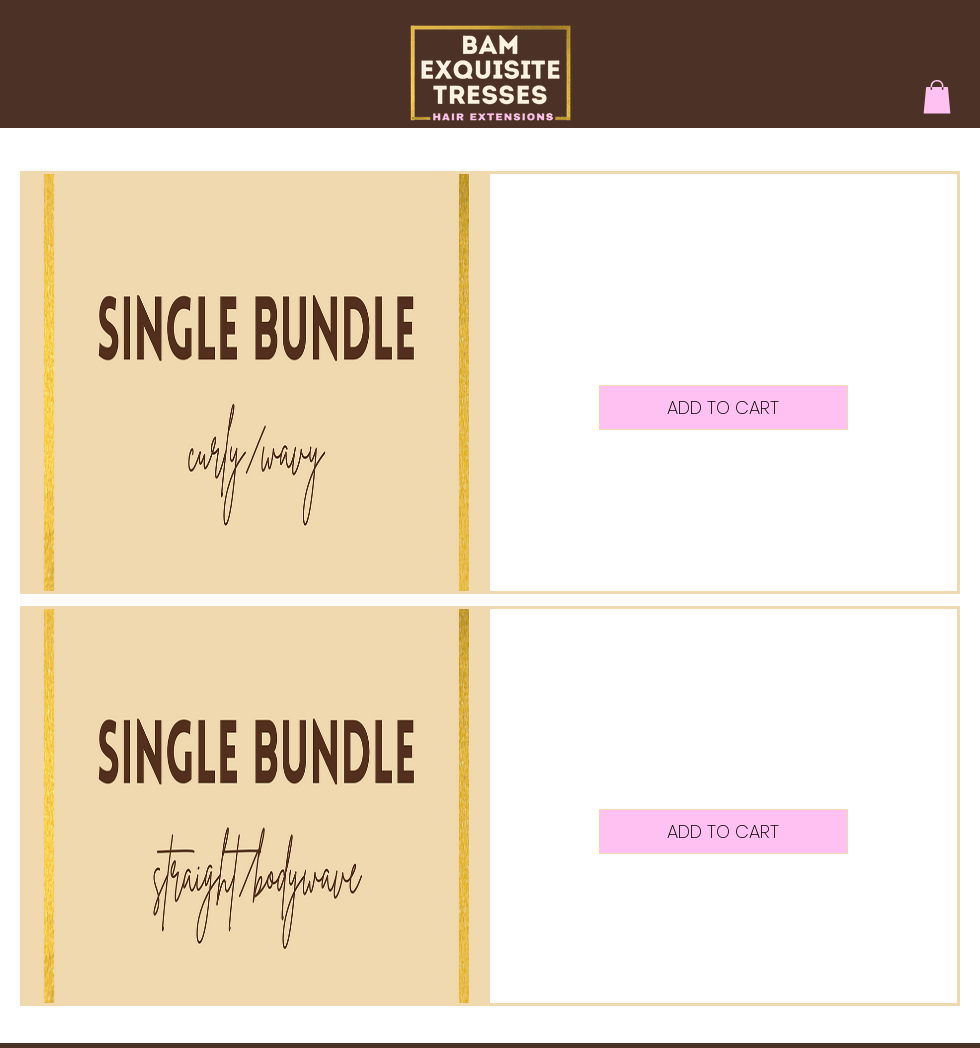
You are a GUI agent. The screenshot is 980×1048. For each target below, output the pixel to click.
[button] (937, 96)
